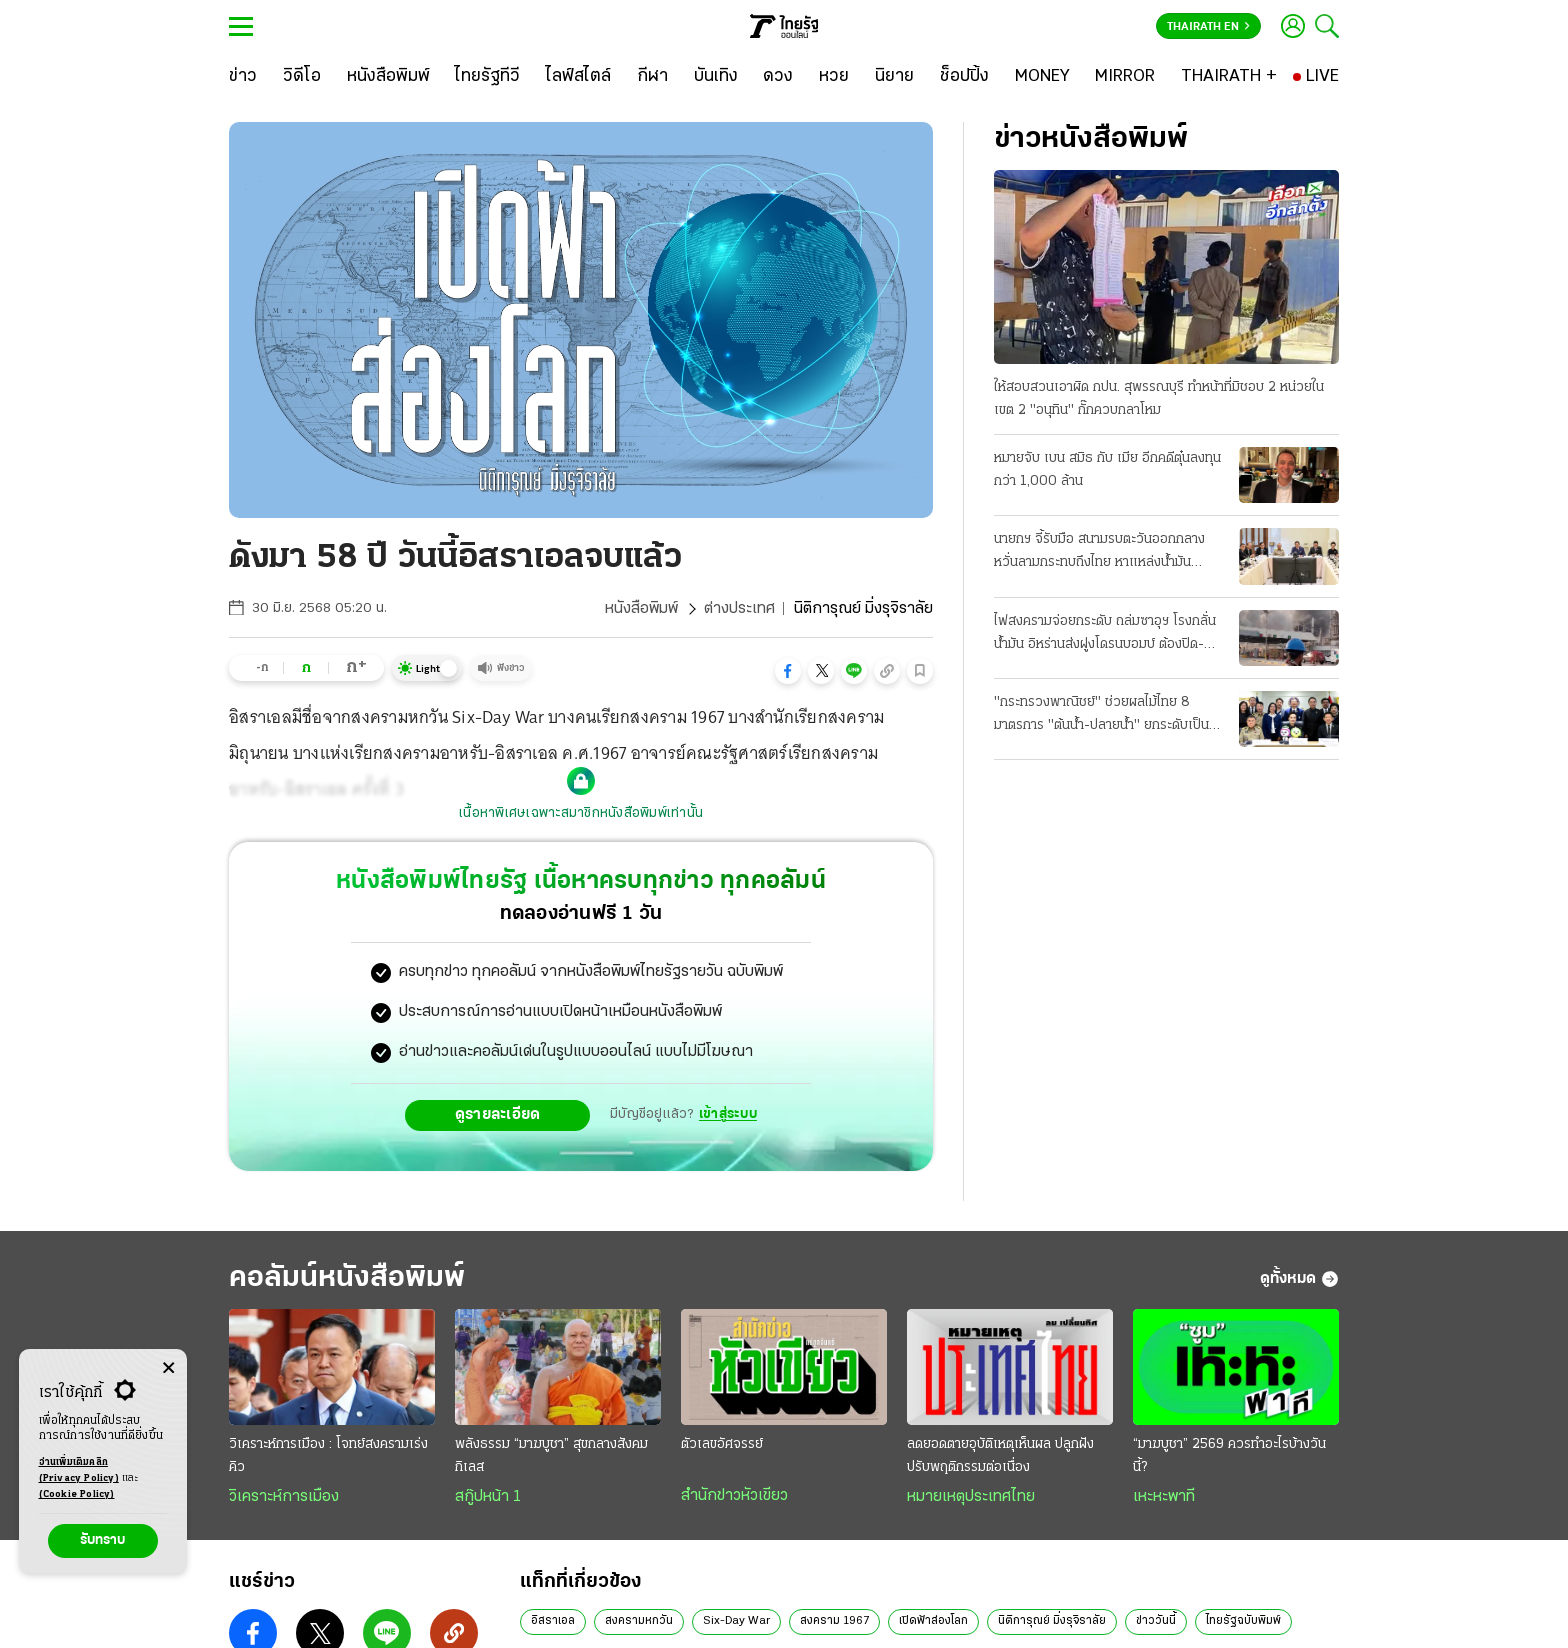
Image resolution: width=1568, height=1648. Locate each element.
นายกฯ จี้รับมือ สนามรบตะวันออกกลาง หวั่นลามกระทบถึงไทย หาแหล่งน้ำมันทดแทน (1099, 553)
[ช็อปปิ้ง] (964, 77)
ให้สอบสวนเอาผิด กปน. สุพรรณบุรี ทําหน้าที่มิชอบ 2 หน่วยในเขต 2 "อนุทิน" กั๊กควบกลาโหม (1159, 399)
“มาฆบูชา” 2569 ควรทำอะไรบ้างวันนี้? (1229, 1456)
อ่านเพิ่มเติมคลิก (79, 1472)
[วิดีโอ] (302, 77)
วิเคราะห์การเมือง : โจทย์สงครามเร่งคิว (328, 1456)
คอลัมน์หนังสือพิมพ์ (347, 1278)
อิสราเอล (553, 1621)
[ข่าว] (243, 77)
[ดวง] (778, 77)
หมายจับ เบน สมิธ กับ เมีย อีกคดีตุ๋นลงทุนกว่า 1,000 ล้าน (1107, 470)
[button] (788, 671)
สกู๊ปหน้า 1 (488, 1497)
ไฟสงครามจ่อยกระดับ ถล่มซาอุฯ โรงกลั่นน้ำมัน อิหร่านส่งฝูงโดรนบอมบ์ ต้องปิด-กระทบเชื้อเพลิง (1105, 635)
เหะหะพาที (1164, 1497)
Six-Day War (736, 1621)
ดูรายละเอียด (498, 1115)
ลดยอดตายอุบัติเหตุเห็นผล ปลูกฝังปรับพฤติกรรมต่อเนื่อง (1000, 1456)
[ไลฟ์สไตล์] (578, 77)
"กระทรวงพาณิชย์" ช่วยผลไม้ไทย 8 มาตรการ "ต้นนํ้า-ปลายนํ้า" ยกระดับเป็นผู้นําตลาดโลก (1105, 716)
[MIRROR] (1125, 77)
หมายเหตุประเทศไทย (971, 1497)
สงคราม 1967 (834, 1621)
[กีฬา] (652, 77)
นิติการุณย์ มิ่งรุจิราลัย (1052, 1621)
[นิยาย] (894, 77)
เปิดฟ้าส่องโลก (933, 1621)
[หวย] (834, 77)
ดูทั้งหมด (1299, 1279)
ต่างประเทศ (739, 609)
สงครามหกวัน (639, 1621)
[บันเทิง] (716, 77)
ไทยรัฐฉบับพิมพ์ (1243, 1621)
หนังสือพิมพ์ (641, 609)
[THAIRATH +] (1229, 77)
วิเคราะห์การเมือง (284, 1497)
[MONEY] (1042, 77)
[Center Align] (168, 1368)
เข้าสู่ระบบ (728, 1114)
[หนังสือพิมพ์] (388, 77)
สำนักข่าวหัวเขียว (734, 1496)
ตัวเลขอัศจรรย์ (722, 1444)
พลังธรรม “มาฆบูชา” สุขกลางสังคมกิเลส (551, 1456)
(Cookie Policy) (77, 1494)
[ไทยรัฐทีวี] (487, 77)
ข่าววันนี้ (1156, 1621)
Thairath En (1208, 27)
